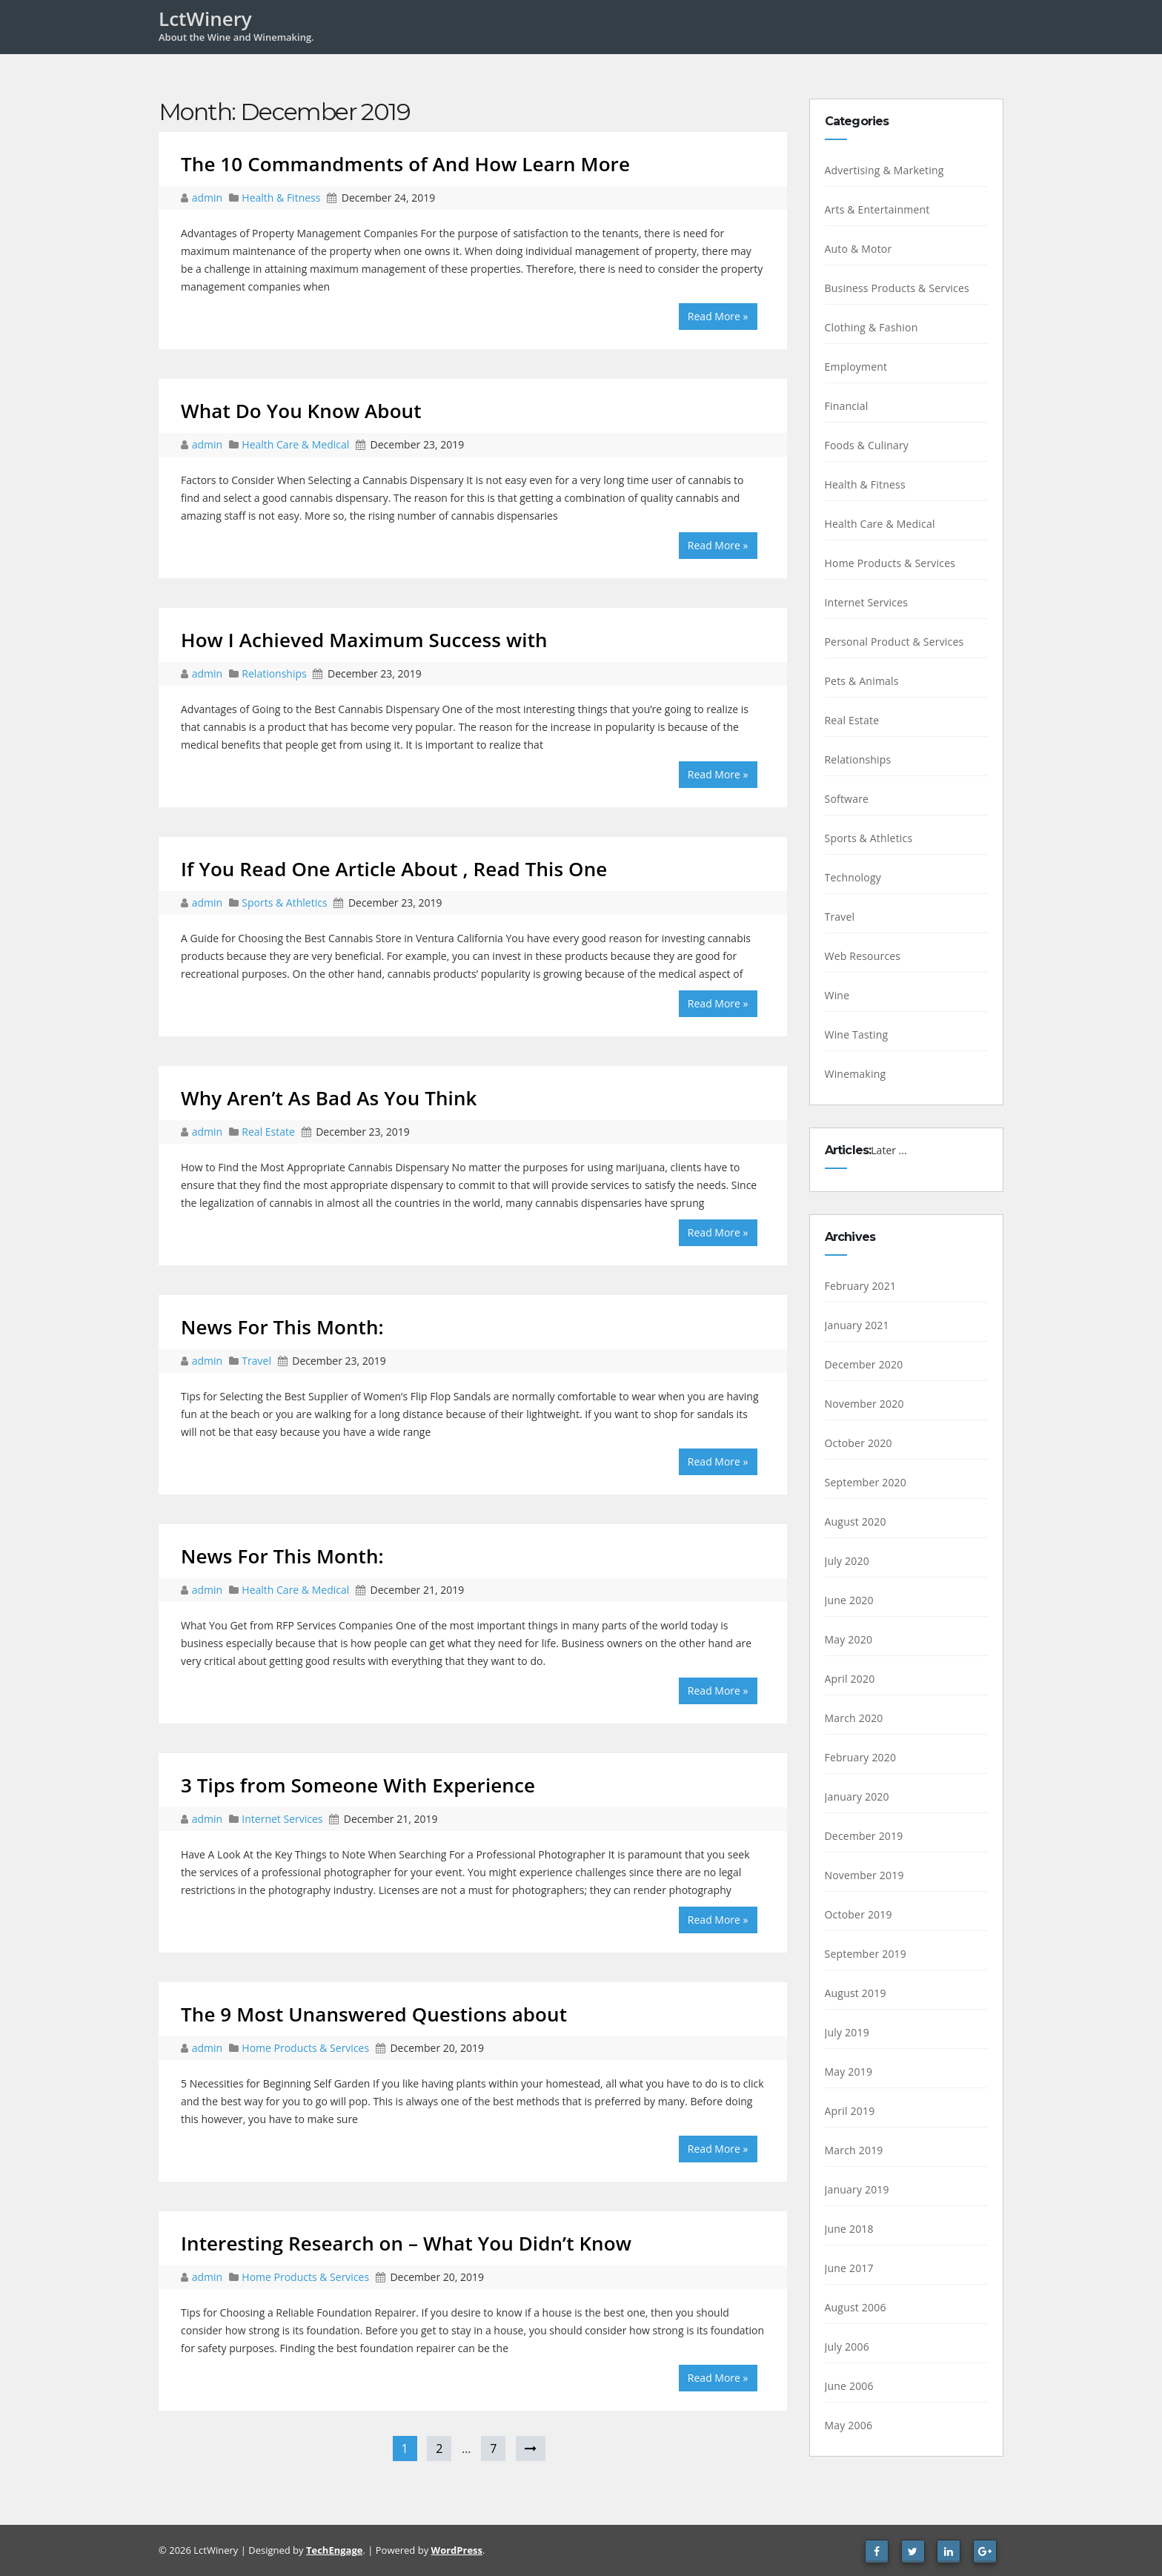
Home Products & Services (305, 2048)
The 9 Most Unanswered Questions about (374, 2014)
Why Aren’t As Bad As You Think (329, 1098)
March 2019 (854, 2150)
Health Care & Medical (295, 444)
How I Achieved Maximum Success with (364, 639)
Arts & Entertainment (877, 209)
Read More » (718, 316)
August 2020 (855, 1521)
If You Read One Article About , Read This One (394, 868)
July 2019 (847, 2032)
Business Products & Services (897, 288)
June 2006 (849, 2386)
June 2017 (849, 2268)
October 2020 (858, 1443)
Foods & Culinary (867, 445)
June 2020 (849, 1600)
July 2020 (847, 1561)
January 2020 (857, 1796)
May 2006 (849, 2425)
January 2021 (857, 1325)
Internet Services (282, 1819)
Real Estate (268, 1132)
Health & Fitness (281, 198)
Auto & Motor (858, 249)
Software (847, 799)
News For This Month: (282, 1327)
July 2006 (847, 2347)
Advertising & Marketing (884, 170)
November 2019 (864, 1875)
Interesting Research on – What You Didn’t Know (406, 2243)
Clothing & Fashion (871, 327)
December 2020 (864, 1364)
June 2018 (849, 2229)
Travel (256, 1361)
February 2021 (861, 1286)
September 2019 (866, 1954)
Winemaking (855, 1074)
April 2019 (850, 2111)
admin (208, 198)
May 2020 (849, 1639)
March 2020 (854, 1718)
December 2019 (864, 1836)
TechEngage (334, 2550)
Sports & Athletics (284, 902)
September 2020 (866, 1482)
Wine (837, 995)
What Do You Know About (301, 410)
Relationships (274, 673)
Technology (853, 877)
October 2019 (858, 1914)
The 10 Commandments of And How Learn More (405, 163)
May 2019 (849, 2072)
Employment (856, 367)
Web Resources (863, 956)
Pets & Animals (862, 681)
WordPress (456, 2550)
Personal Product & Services (894, 642)
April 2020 (850, 1679)
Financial (847, 406)
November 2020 (864, 1404)
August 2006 (855, 2307)
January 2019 (857, 2189)
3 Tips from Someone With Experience (358, 1785)
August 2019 (855, 1993)
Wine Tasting (857, 1034)
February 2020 (861, 1757)
